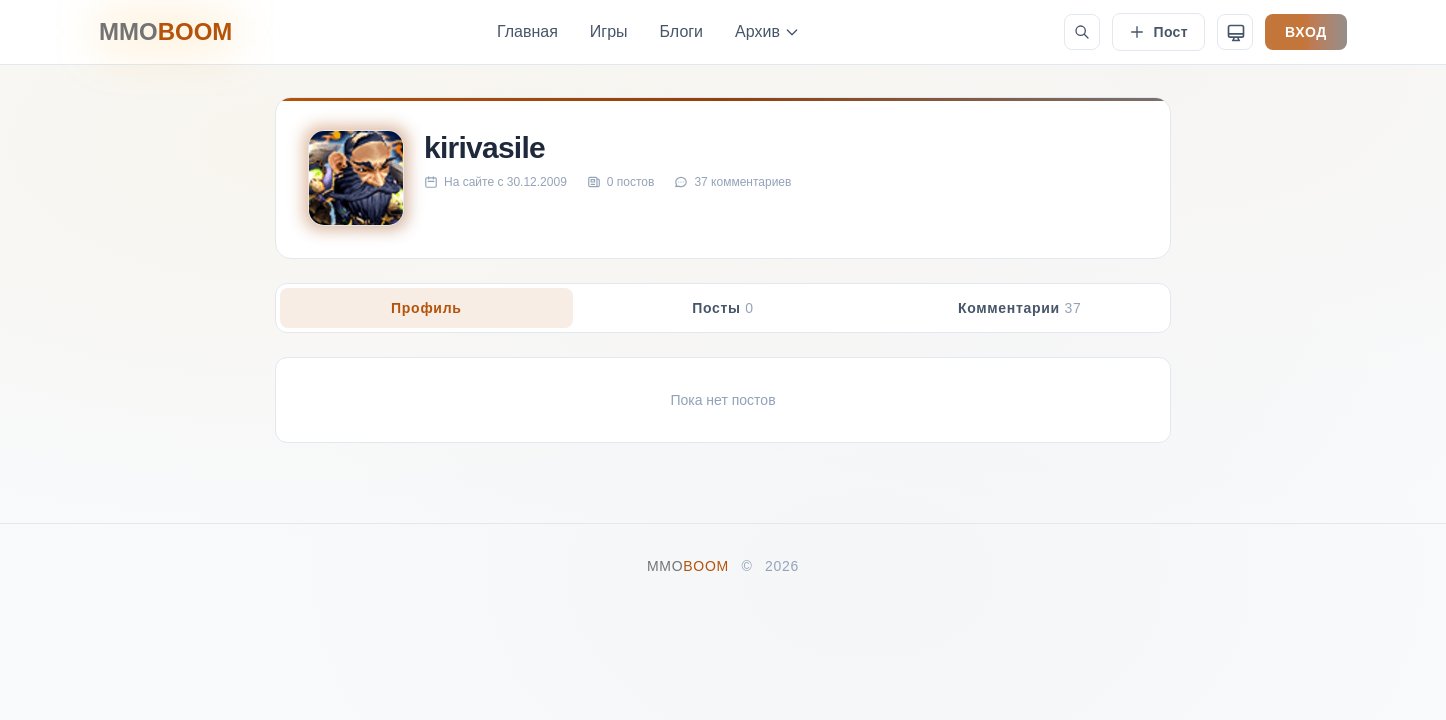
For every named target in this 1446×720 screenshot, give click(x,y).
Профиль (426, 308)
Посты (723, 308)
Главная (527, 31)
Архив (767, 31)
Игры (609, 31)
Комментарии (1020, 308)
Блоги (682, 31)
